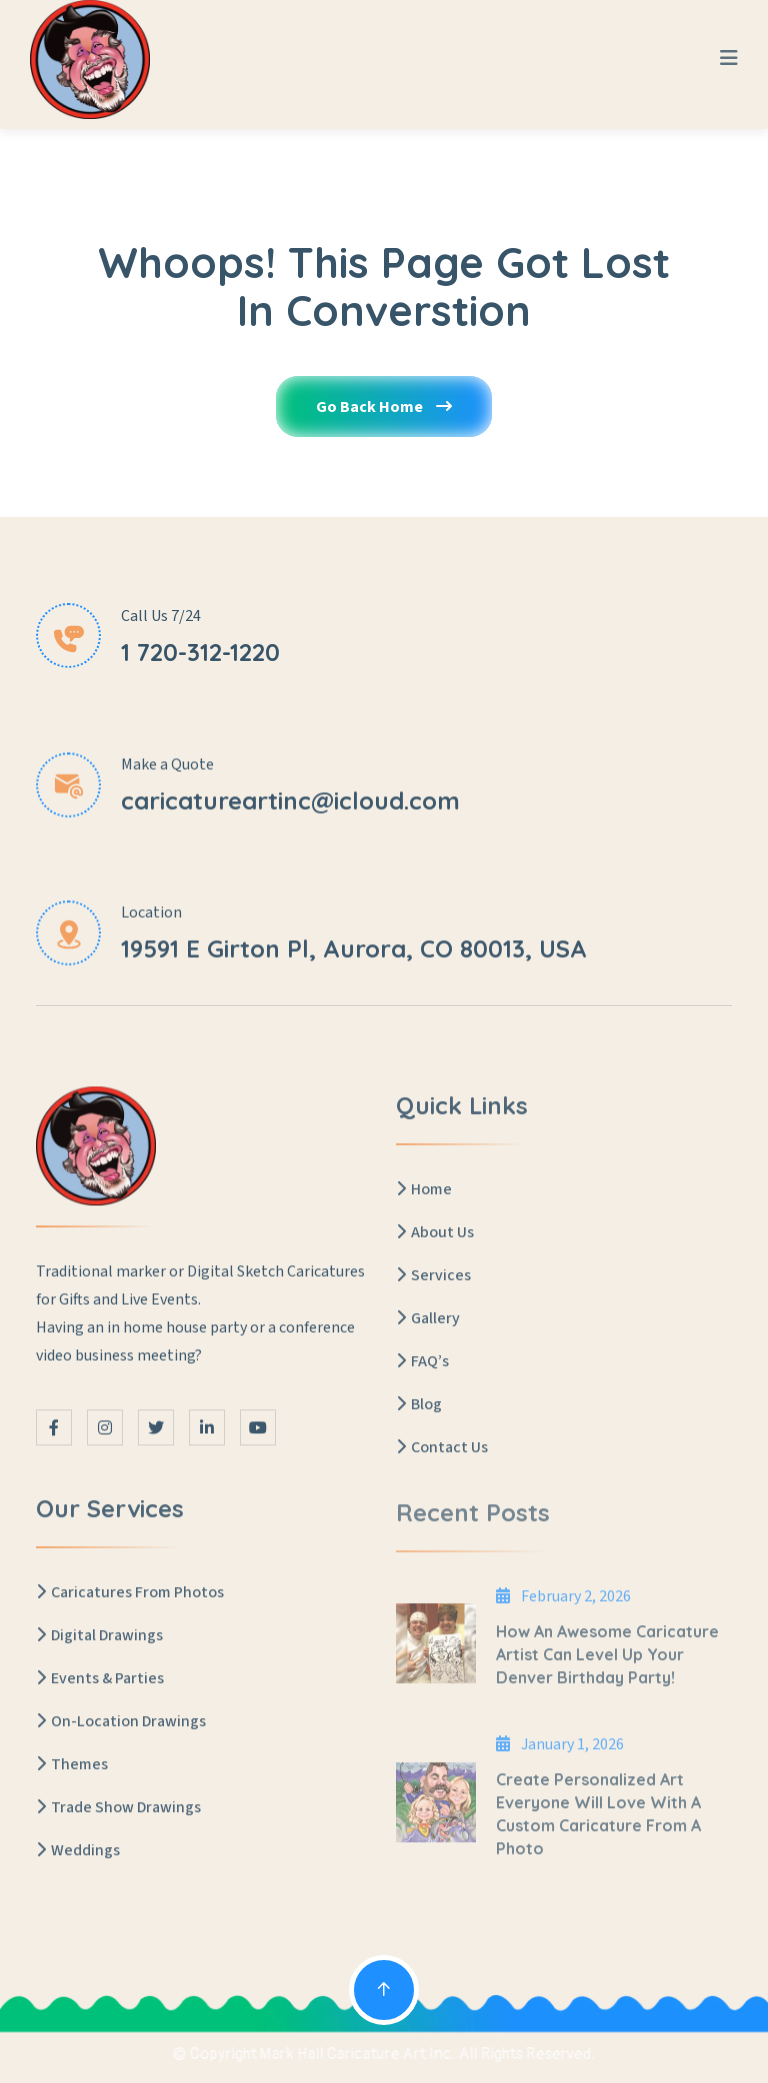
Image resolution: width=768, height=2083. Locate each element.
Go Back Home (384, 410)
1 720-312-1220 (200, 652)
